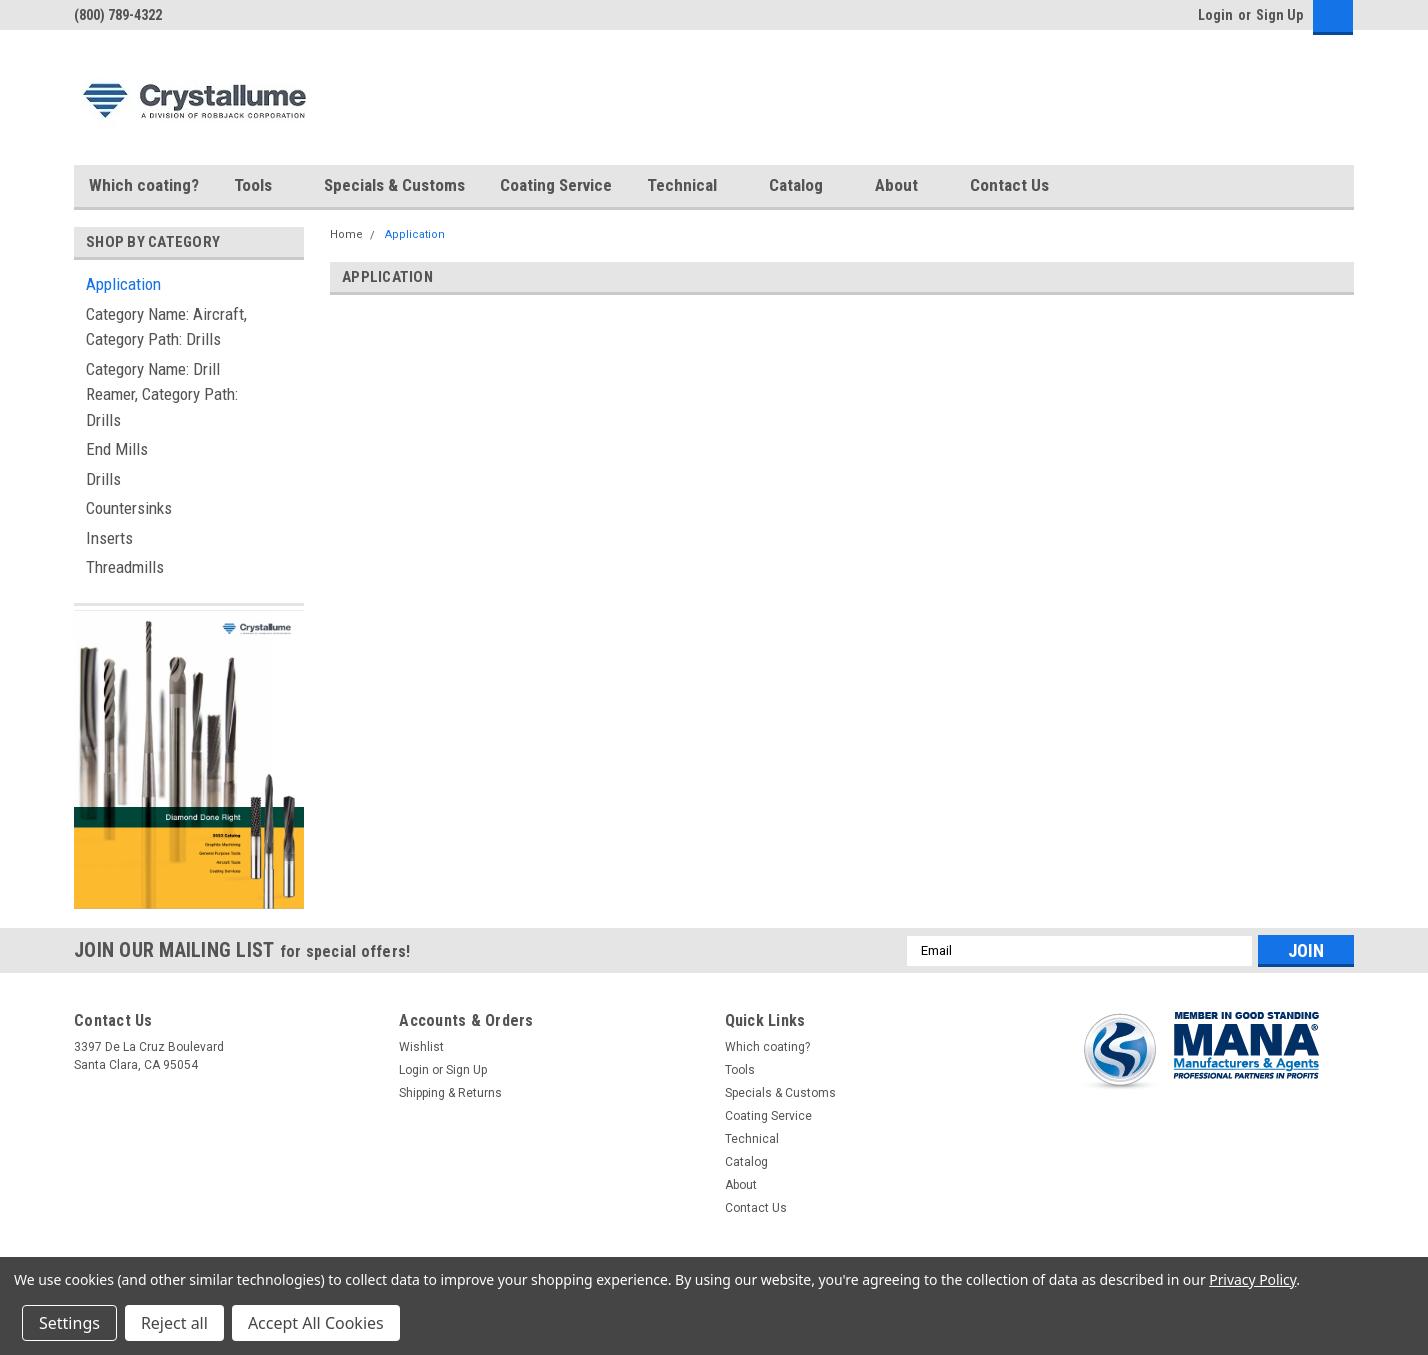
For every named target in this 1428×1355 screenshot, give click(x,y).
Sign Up (1279, 15)
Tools (261, 186)
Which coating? (144, 185)
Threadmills (125, 567)
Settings (69, 1323)
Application (123, 284)
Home (346, 234)
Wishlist (421, 1047)
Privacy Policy (1252, 1279)
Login (1215, 15)
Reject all (174, 1323)
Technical (690, 186)
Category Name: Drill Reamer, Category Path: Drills (162, 394)
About (905, 186)
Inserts (109, 538)
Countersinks (129, 508)
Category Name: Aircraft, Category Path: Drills (166, 327)
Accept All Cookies (316, 1323)
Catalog (804, 186)
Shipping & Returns (450, 1093)
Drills (103, 479)
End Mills (117, 449)
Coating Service (556, 185)
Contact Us (1009, 185)
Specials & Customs (394, 185)
